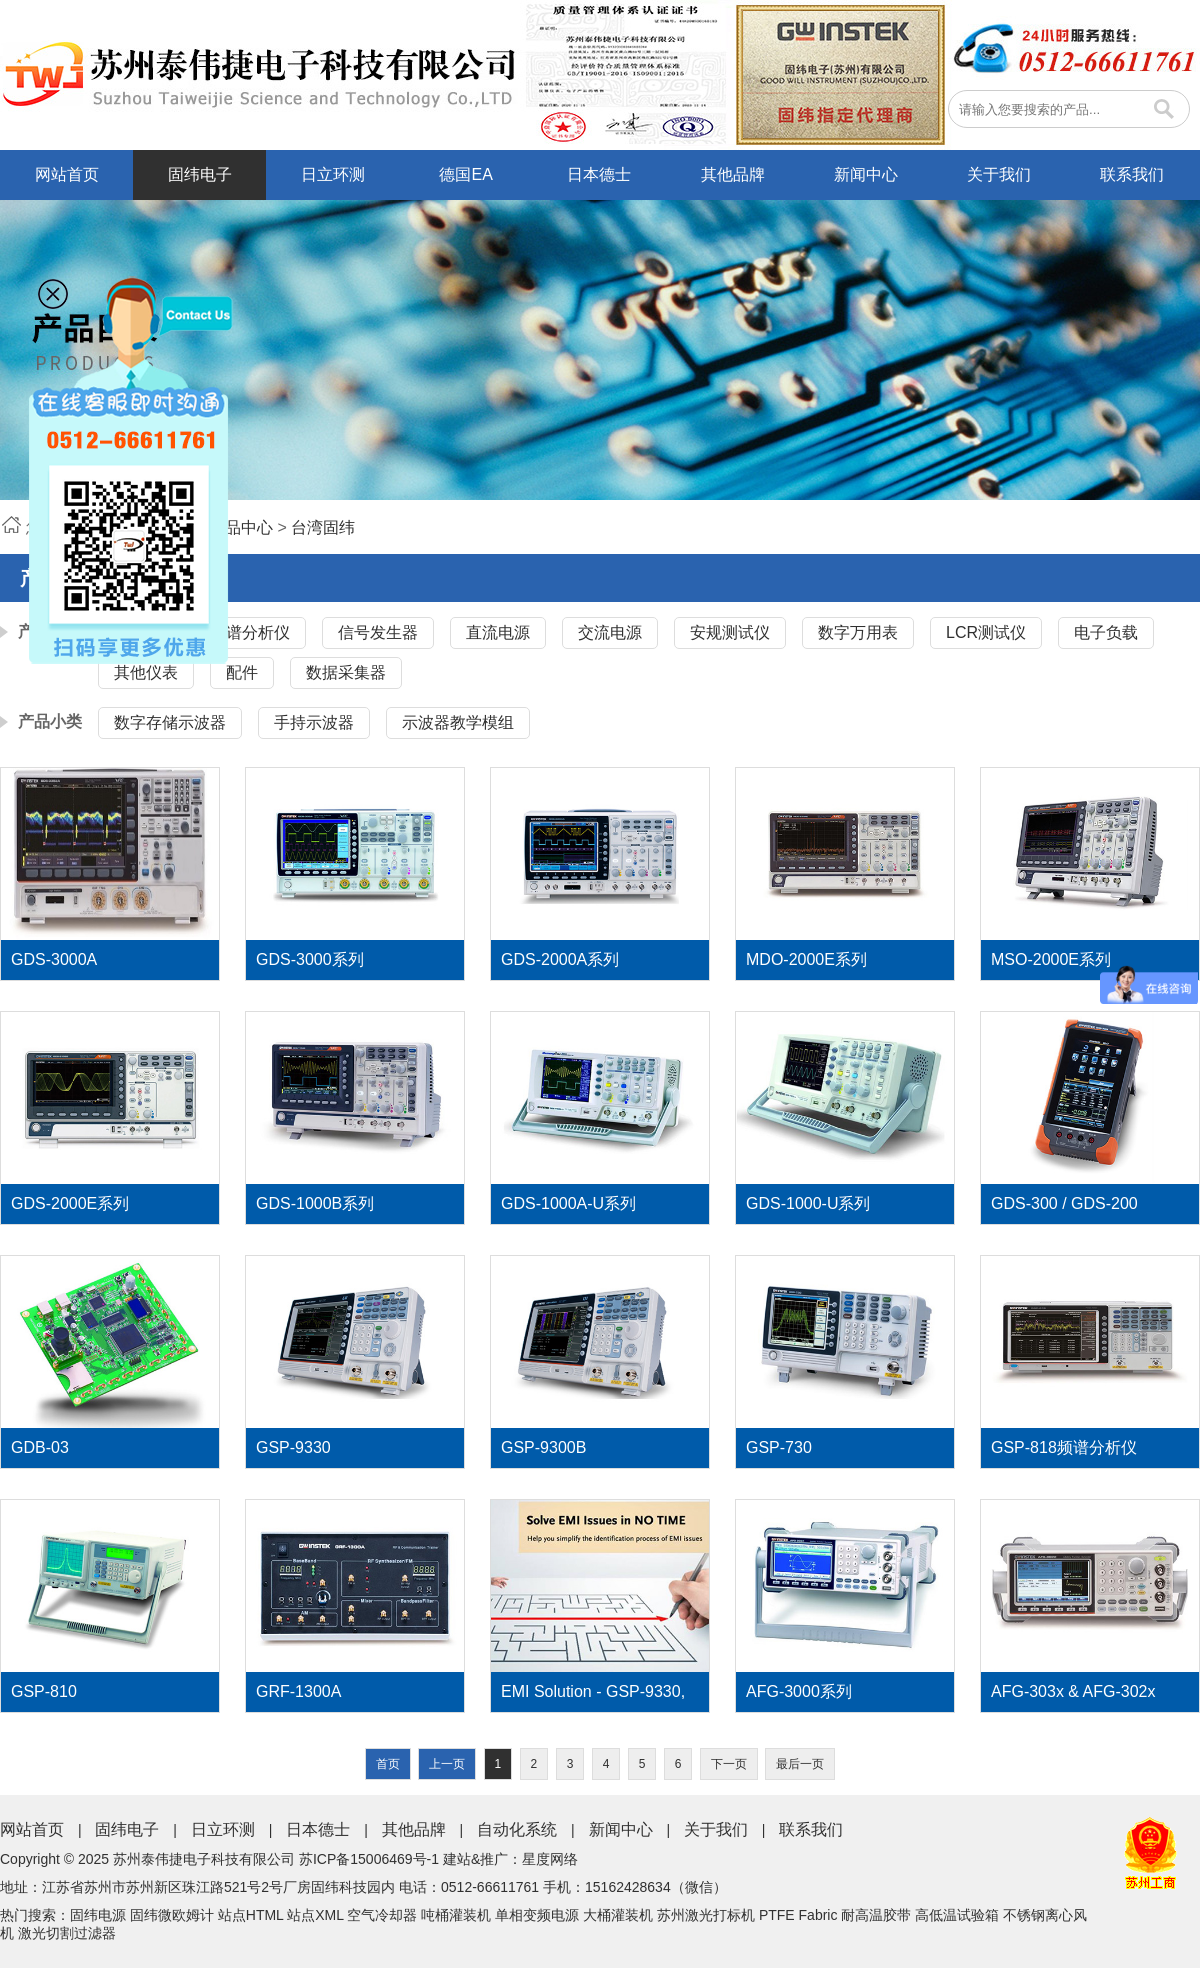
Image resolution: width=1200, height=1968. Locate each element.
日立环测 (333, 174)
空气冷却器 (382, 1915)
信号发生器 (378, 632)
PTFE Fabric (798, 1915)
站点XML (315, 1915)
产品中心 (241, 527)
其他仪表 (146, 672)
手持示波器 (314, 722)
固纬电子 (200, 174)
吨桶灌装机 (456, 1915)
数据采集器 (346, 672)
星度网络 (550, 1859)
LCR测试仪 (986, 632)
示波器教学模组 (458, 722)
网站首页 (67, 174)
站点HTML (251, 1915)
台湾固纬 (323, 527)
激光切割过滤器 (67, 1933)
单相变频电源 (537, 1915)
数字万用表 (858, 632)
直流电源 (498, 632)
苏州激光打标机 (706, 1915)
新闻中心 (866, 174)
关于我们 (999, 174)
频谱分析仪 (250, 632)
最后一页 (800, 1764)
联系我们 (1132, 174)
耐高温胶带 (876, 1915)
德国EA (465, 174)
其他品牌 (733, 174)
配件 (242, 672)
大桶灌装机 (618, 1915)
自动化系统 (517, 1829)
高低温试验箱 (957, 1915)
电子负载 (1106, 632)
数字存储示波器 (170, 722)
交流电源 (610, 632)
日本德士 (599, 174)
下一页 (729, 1764)
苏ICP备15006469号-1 (369, 1859)
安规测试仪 (730, 632)
